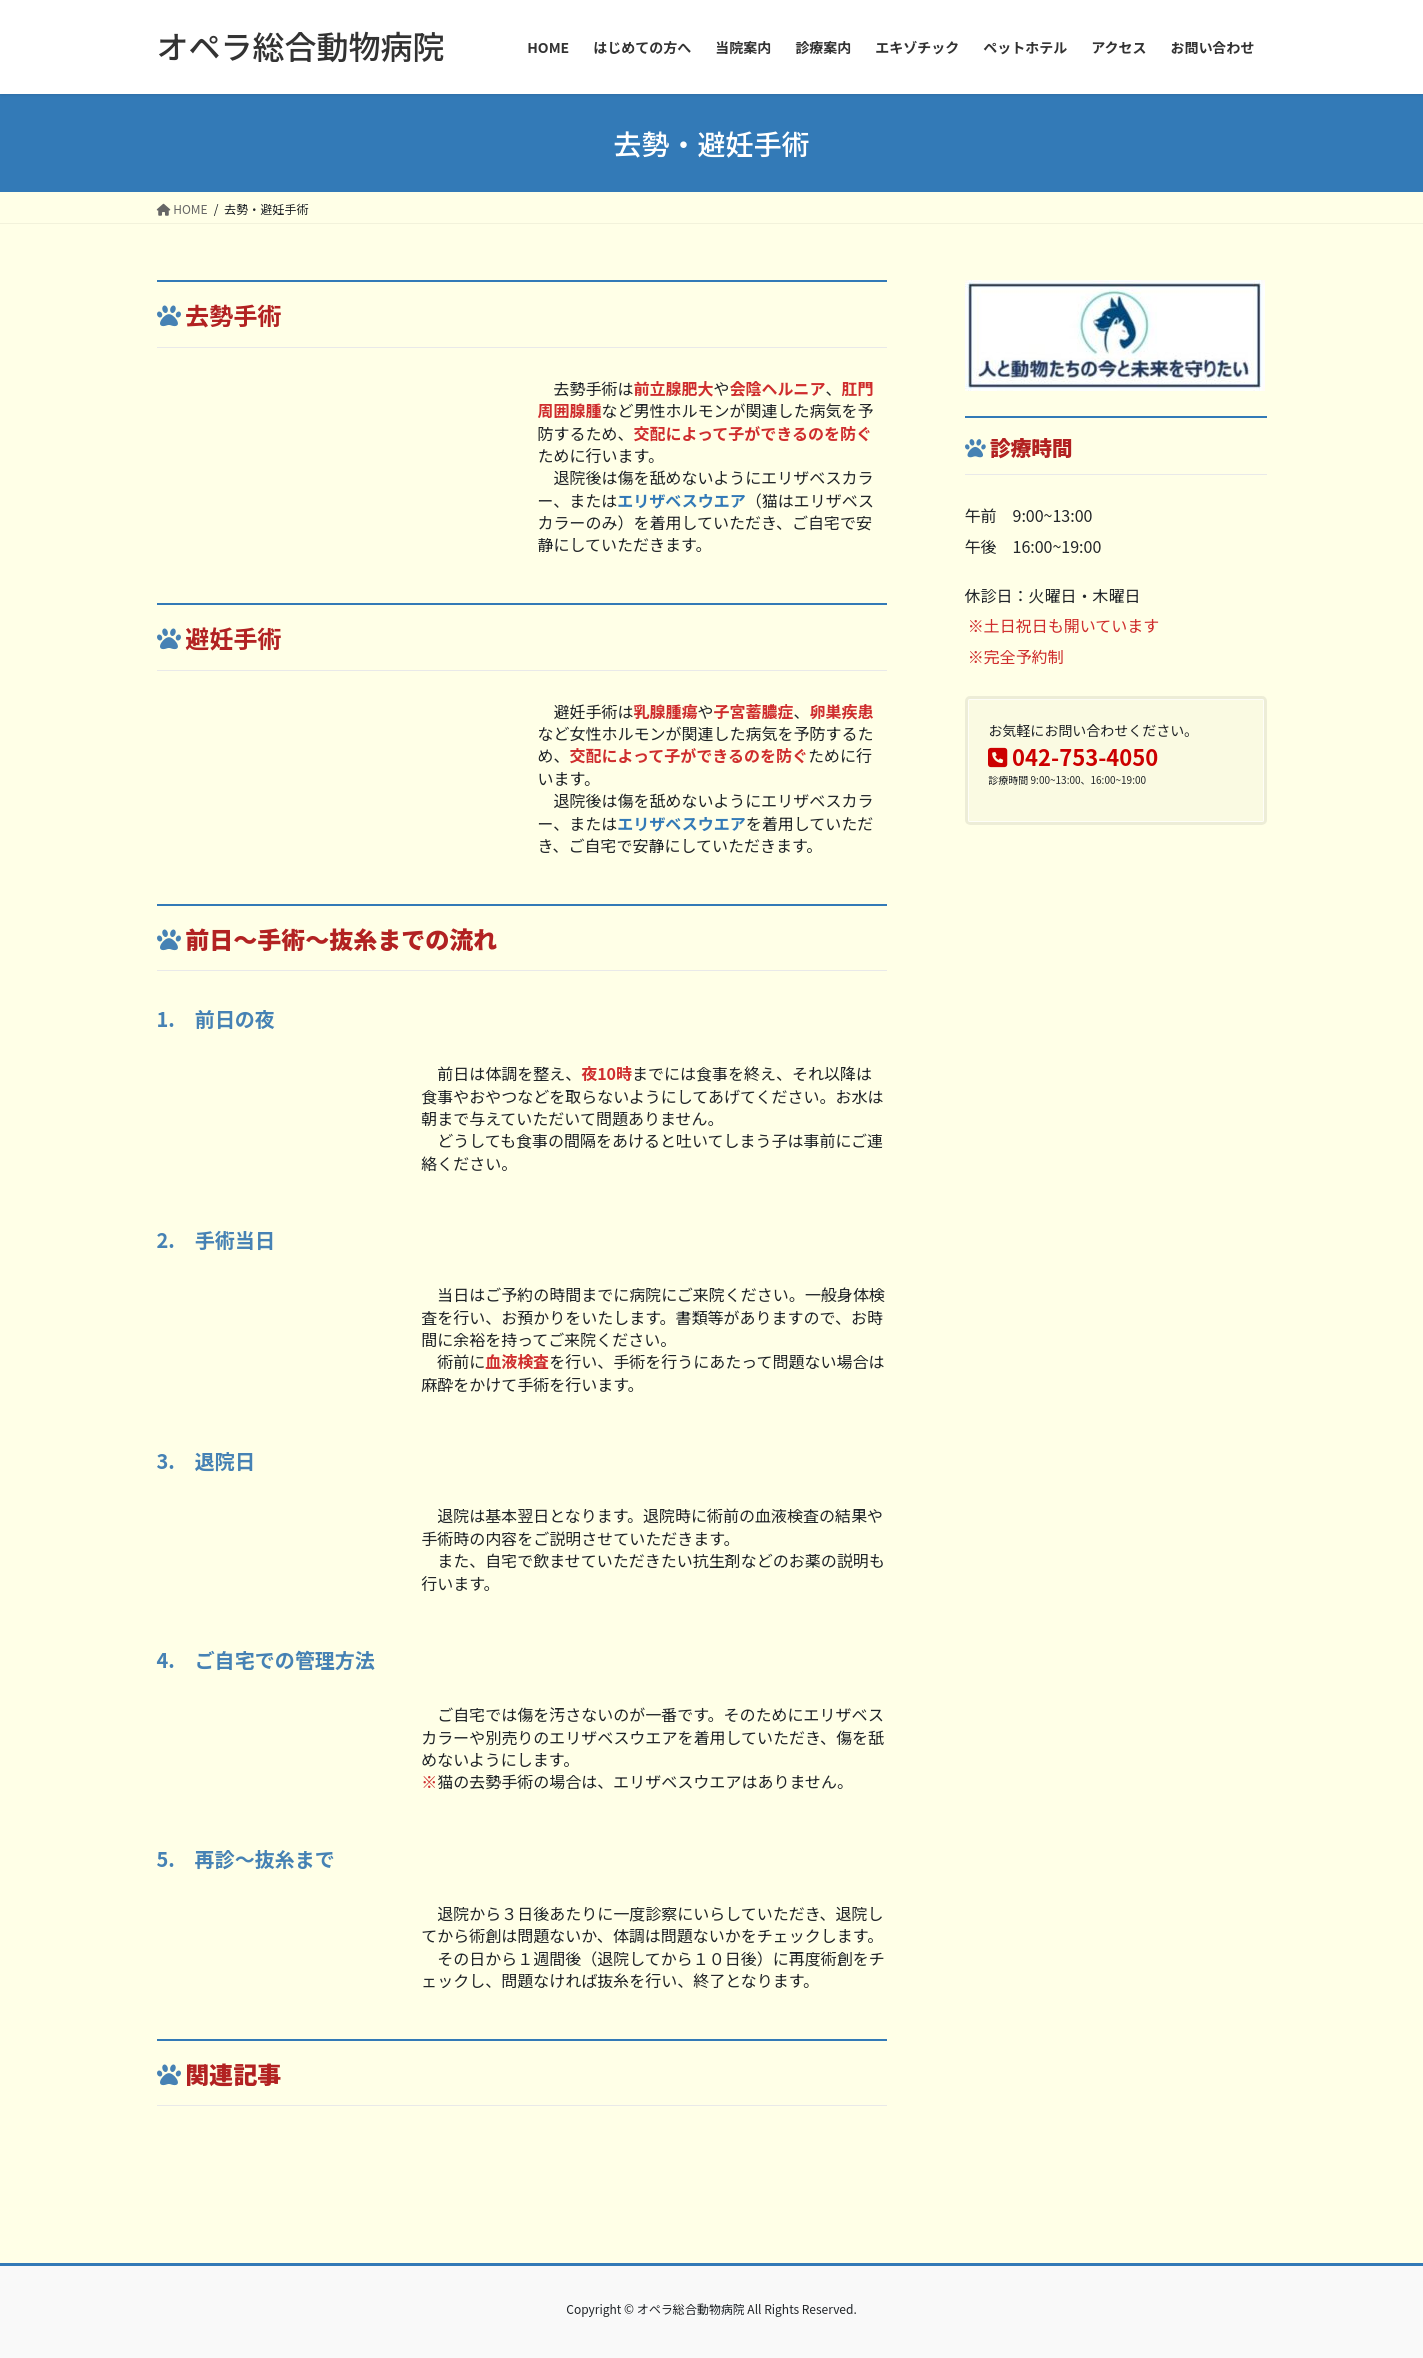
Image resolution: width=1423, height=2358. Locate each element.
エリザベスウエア (681, 500)
